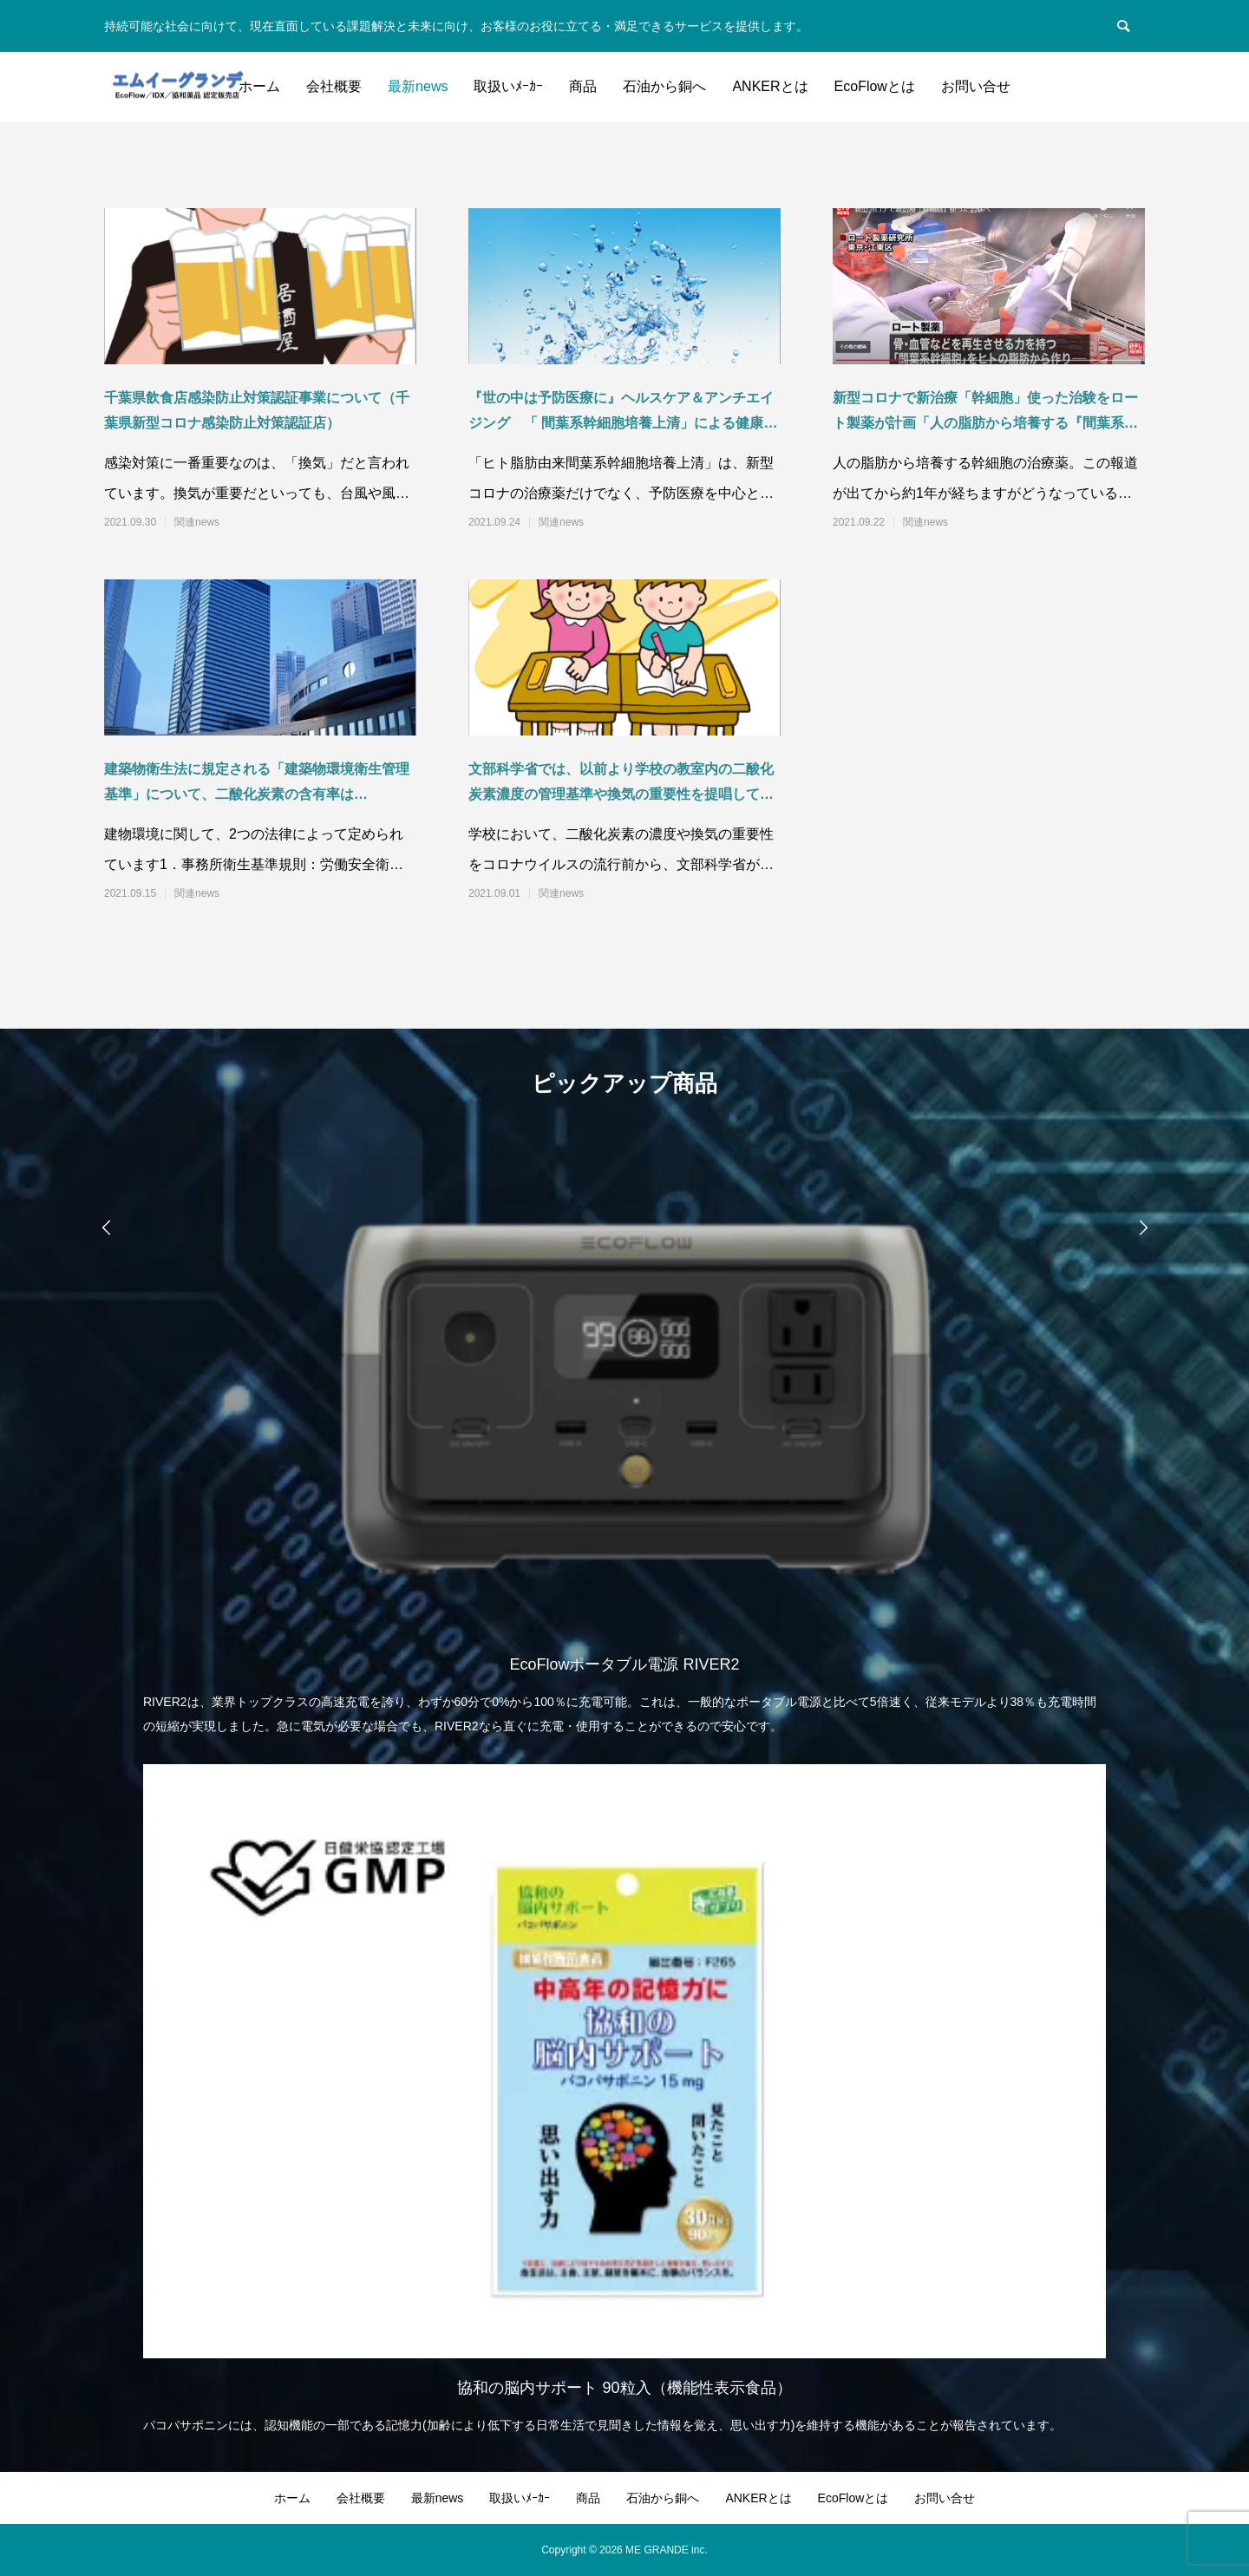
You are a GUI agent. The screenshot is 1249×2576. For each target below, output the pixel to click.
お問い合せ (975, 86)
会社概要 (334, 86)
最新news (418, 86)
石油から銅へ (664, 86)
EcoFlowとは (874, 86)
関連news (196, 522)
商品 (583, 86)
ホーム (259, 86)
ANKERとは (770, 86)
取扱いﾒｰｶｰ (508, 86)
